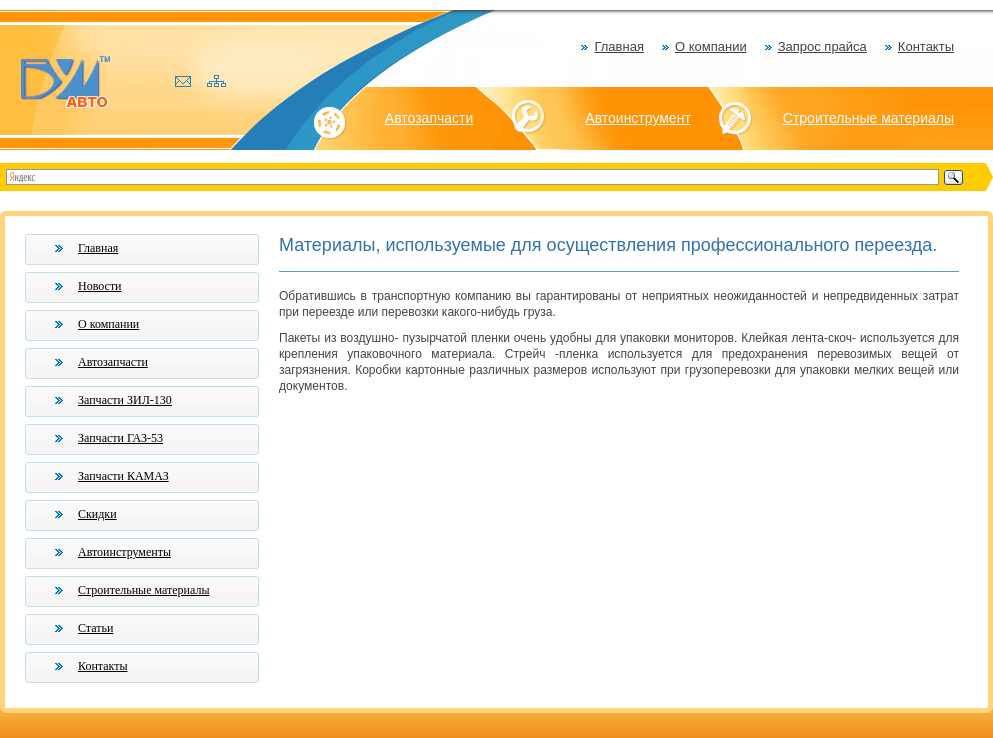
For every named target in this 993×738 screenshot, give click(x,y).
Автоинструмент (638, 118)
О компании (711, 46)
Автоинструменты (124, 552)
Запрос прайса (822, 46)
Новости (100, 286)
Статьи (95, 628)
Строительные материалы (868, 118)
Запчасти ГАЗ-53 (120, 438)
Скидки (97, 514)
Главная (618, 46)
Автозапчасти (429, 118)
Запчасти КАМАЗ (123, 476)
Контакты (926, 46)
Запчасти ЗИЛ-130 (125, 400)
